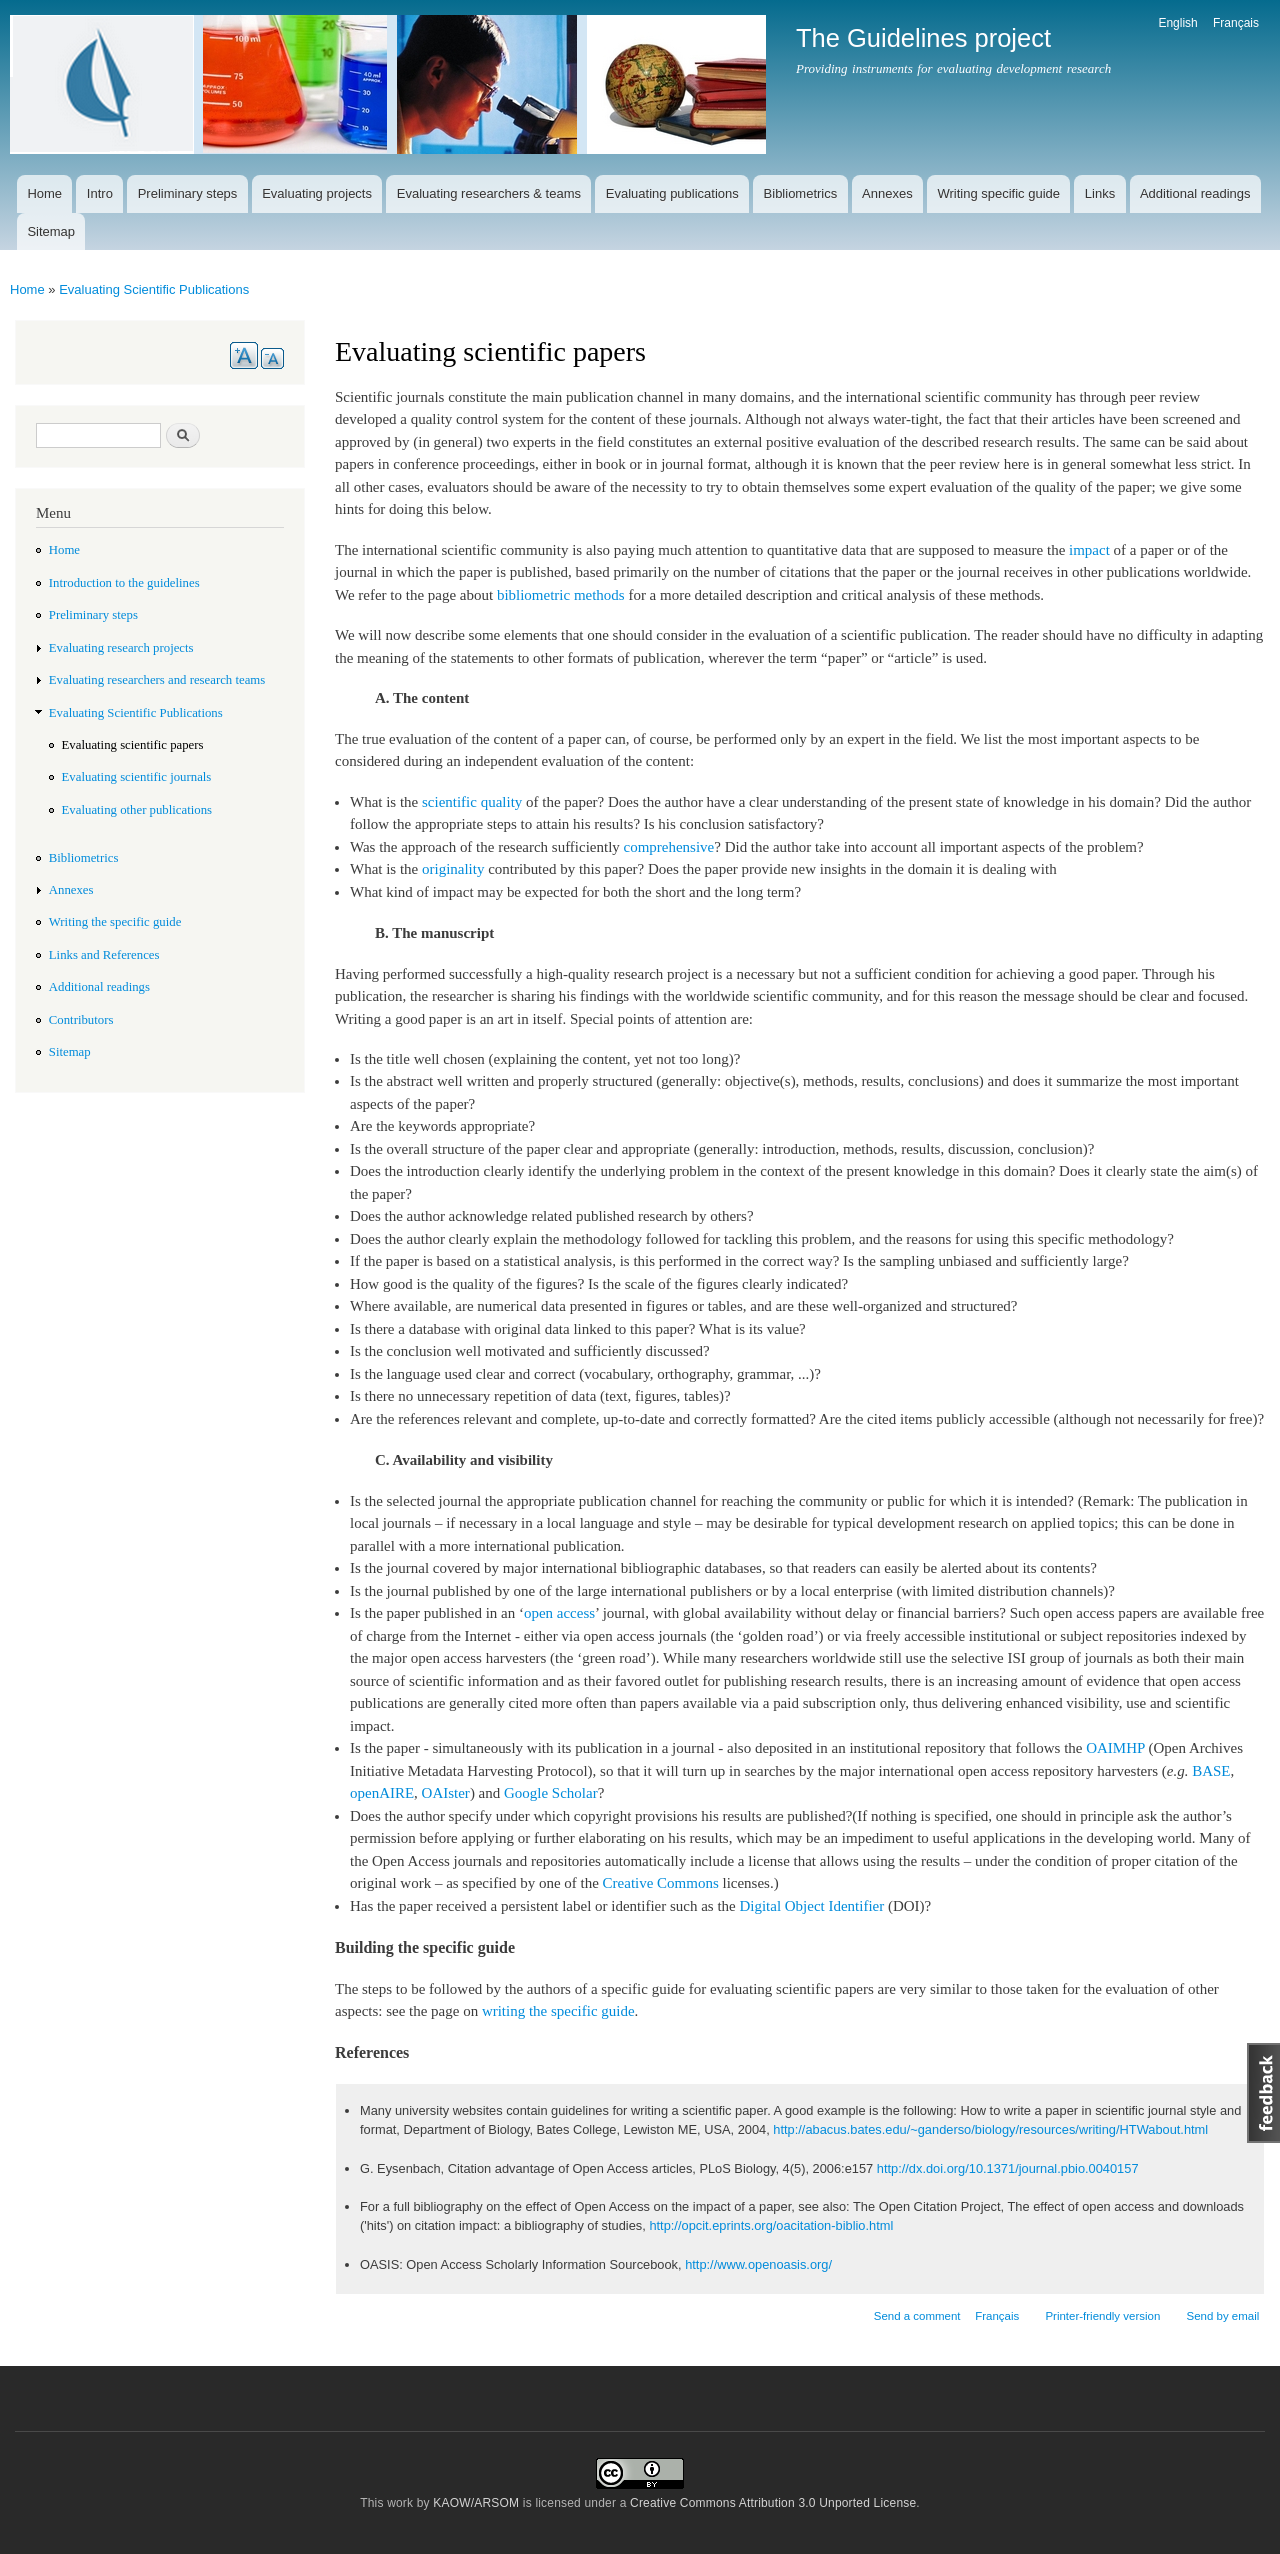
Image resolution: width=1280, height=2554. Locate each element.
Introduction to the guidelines (124, 583)
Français (1236, 23)
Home (44, 193)
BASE (1211, 1771)
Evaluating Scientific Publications (154, 289)
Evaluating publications (672, 193)
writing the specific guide (558, 2011)
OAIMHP (1115, 1748)
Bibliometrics (801, 193)
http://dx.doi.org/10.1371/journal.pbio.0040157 (1008, 2168)
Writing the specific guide (115, 922)
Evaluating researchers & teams (489, 193)
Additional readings (1195, 193)
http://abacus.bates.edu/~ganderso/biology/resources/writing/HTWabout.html (990, 2129)
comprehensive (669, 847)
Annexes (887, 193)
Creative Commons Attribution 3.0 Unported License (773, 2503)
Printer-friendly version (1102, 2316)
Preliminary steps (188, 193)
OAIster (446, 1793)
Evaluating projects (317, 193)
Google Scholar (551, 1793)
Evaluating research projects (121, 648)
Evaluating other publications (137, 810)
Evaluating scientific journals (137, 777)
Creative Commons (661, 1883)
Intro (100, 193)
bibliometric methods (561, 595)
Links (1100, 193)
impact (1089, 550)
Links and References (104, 955)
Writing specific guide (998, 193)
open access (559, 1613)
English (1177, 23)
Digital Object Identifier (811, 1906)
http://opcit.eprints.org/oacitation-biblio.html (771, 2225)
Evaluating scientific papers (133, 745)
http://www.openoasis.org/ (758, 2264)
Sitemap (51, 231)
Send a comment (917, 2316)
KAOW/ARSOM (476, 2503)
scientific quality (472, 802)
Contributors (81, 1020)
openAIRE (382, 1793)
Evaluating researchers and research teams (157, 680)
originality (453, 869)
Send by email (1222, 2316)
